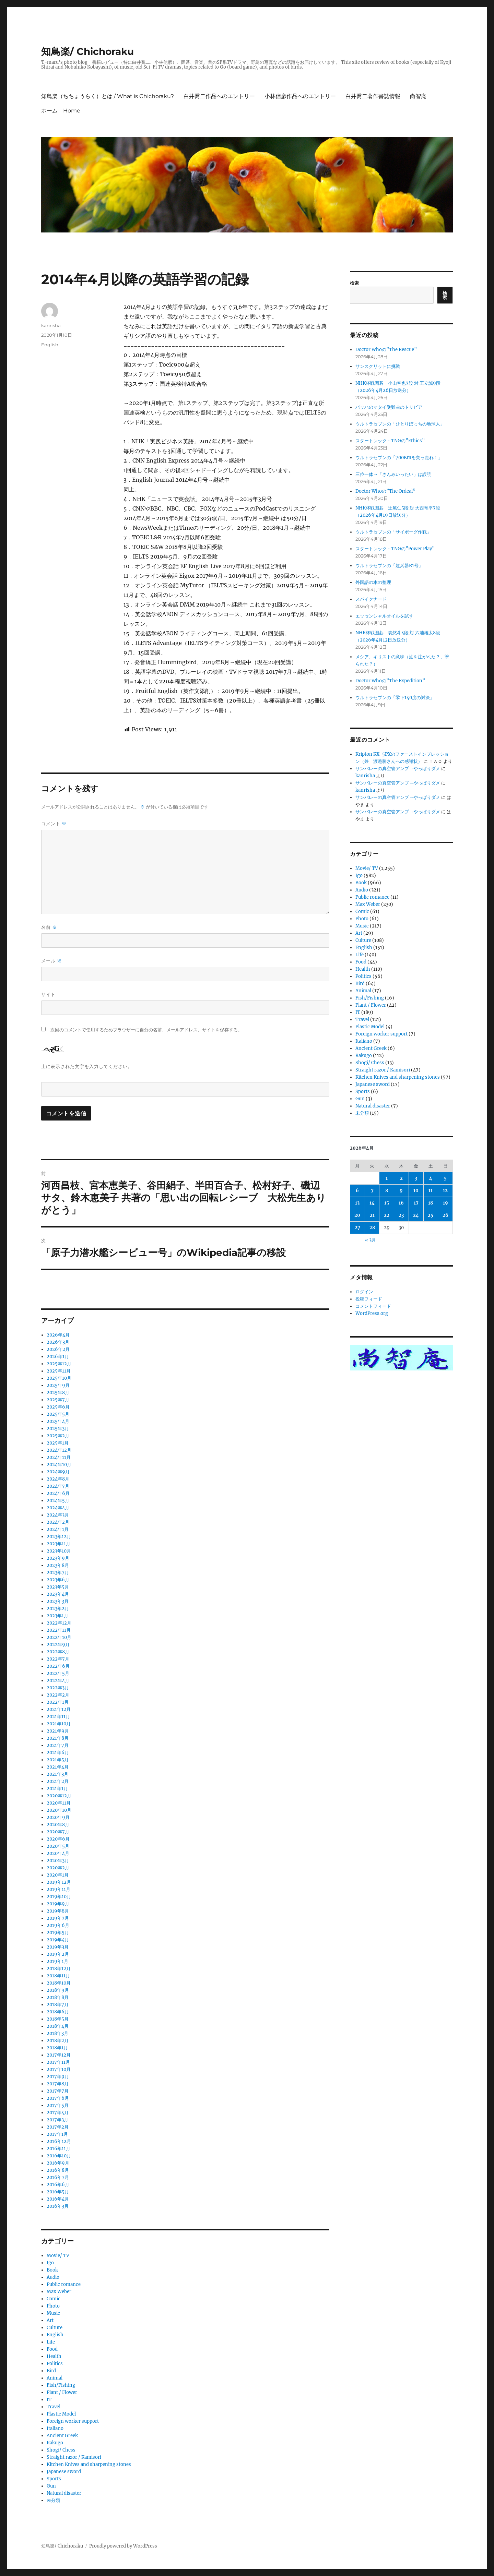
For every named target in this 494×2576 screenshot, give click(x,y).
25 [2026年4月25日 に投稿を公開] (430, 1215)
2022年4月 (58, 1681)
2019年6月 (58, 1925)
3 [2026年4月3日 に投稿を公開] (416, 1178)
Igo (50, 2263)
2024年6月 (58, 1493)
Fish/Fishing (61, 2385)
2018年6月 (58, 2012)
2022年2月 (58, 1695)
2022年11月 (59, 1630)
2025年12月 (59, 1364)
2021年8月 (58, 1738)
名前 (49, 927)
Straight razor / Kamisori (74, 2457)
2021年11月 (58, 1717)
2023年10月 (59, 1551)
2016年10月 (59, 2156)
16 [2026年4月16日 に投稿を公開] (401, 1203)
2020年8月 (58, 1825)
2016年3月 (58, 2206)
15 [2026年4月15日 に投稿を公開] (386, 1203)
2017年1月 (57, 2134)
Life (51, 2342)
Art (50, 2320)
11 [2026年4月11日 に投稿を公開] (430, 1191)
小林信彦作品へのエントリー (300, 96)
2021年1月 (57, 1789)
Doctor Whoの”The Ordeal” (385, 491)
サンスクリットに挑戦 (377, 366)
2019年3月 (58, 1947)
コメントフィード (373, 1306)
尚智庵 (418, 96)
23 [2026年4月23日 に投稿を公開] (401, 1215)
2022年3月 (58, 1688)
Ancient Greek (62, 2436)
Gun (51, 2486)
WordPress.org (371, 1313)
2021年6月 (58, 1753)
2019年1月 (57, 1961)
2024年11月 (59, 1457)
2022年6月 (58, 1666)
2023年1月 (57, 1616)
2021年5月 (58, 1760)
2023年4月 (58, 1594)
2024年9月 (58, 1472)
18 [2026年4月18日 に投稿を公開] (430, 1203)
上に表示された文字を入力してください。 (86, 1066)
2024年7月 (58, 1486)
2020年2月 (58, 1868)
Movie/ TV (58, 2256)
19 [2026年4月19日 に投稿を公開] (445, 1203)
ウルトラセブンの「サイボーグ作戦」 (393, 532)
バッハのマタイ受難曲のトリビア (388, 407)
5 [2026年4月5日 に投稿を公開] (445, 1178)
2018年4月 (58, 2026)
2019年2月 (58, 1954)
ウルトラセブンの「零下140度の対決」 (394, 697)
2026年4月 (58, 1335)
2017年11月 (58, 2062)
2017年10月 (59, 2069)
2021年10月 (59, 1724)
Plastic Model (61, 2414)
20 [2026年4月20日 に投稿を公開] (357, 1215)
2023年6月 (58, 1580)
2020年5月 (58, 1846)
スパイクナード (371, 599)
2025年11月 (59, 1371)
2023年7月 (58, 1572)
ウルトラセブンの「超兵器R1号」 (389, 565)
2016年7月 (58, 2177)
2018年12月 (59, 1969)
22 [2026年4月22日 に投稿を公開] (386, 1215)
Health (54, 2356)
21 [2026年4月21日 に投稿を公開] (372, 1215)
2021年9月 (58, 1731)
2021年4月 (58, 1767)
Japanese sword (64, 2472)
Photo (53, 2306)
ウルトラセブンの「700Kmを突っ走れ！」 (399, 457)
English (49, 344)
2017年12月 (59, 2055)
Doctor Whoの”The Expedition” (390, 681)
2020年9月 (58, 1817)
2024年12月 (59, 1450)
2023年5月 (58, 1587)
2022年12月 (59, 1623)
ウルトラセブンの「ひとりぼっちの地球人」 (400, 424)
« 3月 (370, 1240)
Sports (54, 2479)
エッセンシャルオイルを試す (384, 616)
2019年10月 (59, 1897)
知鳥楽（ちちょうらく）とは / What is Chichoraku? (107, 96)
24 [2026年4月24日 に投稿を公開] (416, 1215)
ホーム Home (60, 110)
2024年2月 (58, 1522)
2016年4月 (58, 2199)
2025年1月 (58, 1443)
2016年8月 (58, 2170)
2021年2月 (58, 1781)
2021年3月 (57, 1774)
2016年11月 (58, 2149)
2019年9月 (58, 1904)
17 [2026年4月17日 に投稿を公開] (416, 1203)
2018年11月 (58, 1976)
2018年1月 (57, 2048)
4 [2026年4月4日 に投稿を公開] (430, 1178)
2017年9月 (58, 2077)
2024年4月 (58, 1508)
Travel (53, 2407)
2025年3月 (58, 1428)
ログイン (364, 1292)
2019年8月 (58, 1911)
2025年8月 (58, 1392)
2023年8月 (58, 1565)
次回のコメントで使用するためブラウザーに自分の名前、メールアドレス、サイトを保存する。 (146, 1030)
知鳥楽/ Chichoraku (87, 51)
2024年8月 (58, 1479)
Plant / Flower (62, 2392)
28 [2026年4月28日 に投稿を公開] (372, 1228)
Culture (54, 2328)
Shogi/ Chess (61, 2450)
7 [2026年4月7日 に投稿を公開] (372, 1191)
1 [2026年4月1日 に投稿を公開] (387, 1178)
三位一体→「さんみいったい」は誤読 (393, 474)
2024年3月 (58, 1515)
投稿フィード (368, 1299)
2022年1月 (58, 1702)
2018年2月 (58, 2041)
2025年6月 (58, 1407)
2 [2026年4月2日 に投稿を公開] (401, 1178)
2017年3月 (57, 2120)
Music (53, 2313)
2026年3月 (58, 1342)
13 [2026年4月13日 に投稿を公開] (357, 1203)
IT (49, 2400)
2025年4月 (58, 1421)
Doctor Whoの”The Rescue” (386, 349)
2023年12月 (59, 1536)
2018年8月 (58, 1997)
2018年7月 (58, 2005)
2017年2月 (58, 2127)
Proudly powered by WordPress (123, 2546)
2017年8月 (58, 2084)
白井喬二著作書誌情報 (372, 96)
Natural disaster (64, 2493)
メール (51, 961)
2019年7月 (58, 1918)
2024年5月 (58, 1500)
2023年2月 (58, 1609)
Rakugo (55, 2443)
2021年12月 (59, 1709)
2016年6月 (58, 2185)
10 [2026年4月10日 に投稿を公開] (416, 1191)
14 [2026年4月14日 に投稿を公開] (372, 1203)
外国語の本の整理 (373, 582)
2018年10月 (59, 1983)
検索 (354, 283)
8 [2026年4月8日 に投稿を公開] (386, 1191)
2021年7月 (58, 1745)
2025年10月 (59, 1378)
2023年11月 (58, 1544)
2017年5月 (58, 2105)
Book (52, 2270)
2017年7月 (58, 2091)
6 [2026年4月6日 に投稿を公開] (357, 1191)
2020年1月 (58, 1875)
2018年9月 (58, 1990)
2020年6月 (58, 1839)
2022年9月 (58, 1645)
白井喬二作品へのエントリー (219, 96)
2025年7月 (58, 1400)
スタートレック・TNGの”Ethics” (390, 441)
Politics (55, 2364)
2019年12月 (59, 1882)
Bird (51, 2371)
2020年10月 (59, 1810)
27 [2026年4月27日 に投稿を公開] (357, 1228)
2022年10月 (59, 1637)
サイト (48, 994)
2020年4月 (58, 1853)
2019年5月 (58, 1933)
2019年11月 (58, 1889)
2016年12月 (59, 2141)
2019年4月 (58, 1940)
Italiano (55, 2428)
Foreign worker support (73, 2421)
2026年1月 (58, 1356)
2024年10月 (59, 1464)
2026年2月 (58, 1349)
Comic (53, 2299)
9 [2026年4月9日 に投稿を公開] (401, 1191)
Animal (54, 2378)
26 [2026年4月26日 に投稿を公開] (445, 1215)
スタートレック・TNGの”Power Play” (395, 549)
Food (52, 2349)
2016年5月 (58, 2192)
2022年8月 (58, 1652)
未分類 (53, 2500)
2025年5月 (58, 1414)
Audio (53, 2277)
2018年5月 (58, 2019)
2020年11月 (59, 1803)
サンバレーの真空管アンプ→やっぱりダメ (397, 768)
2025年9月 (58, 1385)
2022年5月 (58, 1673)
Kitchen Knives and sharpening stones (89, 2464)
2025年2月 (58, 1436)
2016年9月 (58, 2163)
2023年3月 (58, 1601)
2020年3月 (58, 1861)
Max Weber (59, 2292)
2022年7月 (58, 1659)
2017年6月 (58, 2098)
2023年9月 (58, 1558)
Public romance (64, 2284)
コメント (54, 824)
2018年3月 (57, 2033)
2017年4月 (58, 2113)
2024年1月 (58, 1529)
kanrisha (51, 325)
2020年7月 (58, 1832)
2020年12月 (59, 1796)
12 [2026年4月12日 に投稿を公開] (445, 1191)
